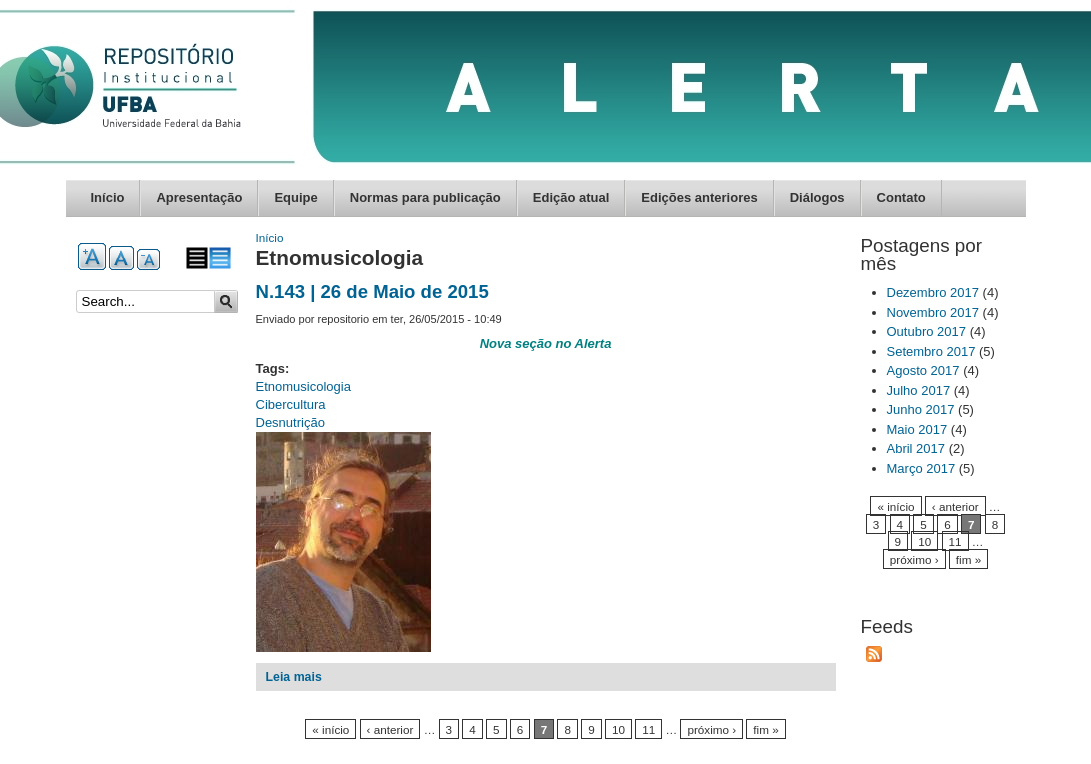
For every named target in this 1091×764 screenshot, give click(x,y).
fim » (765, 729)
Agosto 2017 (923, 370)
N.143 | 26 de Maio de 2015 (372, 291)
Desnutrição (290, 422)
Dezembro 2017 (933, 292)
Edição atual (571, 197)
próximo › (711, 729)
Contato (901, 197)
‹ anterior (390, 729)
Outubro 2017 (927, 331)
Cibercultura (291, 404)
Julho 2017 (919, 390)
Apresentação (199, 197)
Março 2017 (921, 468)
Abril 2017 (916, 448)
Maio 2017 (917, 429)
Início (108, 197)
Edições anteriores (699, 197)
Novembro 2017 (933, 312)
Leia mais (294, 677)
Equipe (295, 197)
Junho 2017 (921, 409)
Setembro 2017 (931, 351)
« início (330, 729)
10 (618, 729)
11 (648, 729)
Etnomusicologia (303, 386)
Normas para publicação (425, 197)
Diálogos (817, 197)
